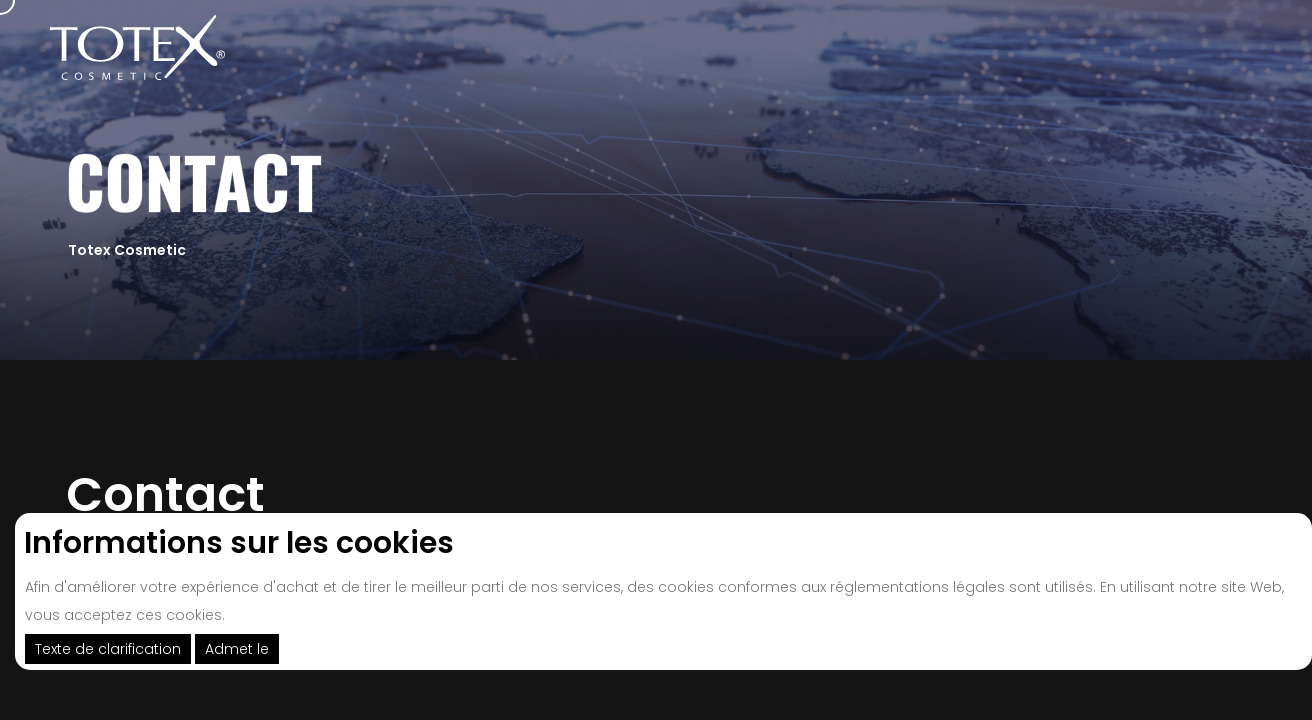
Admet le (237, 649)
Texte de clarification (108, 649)
